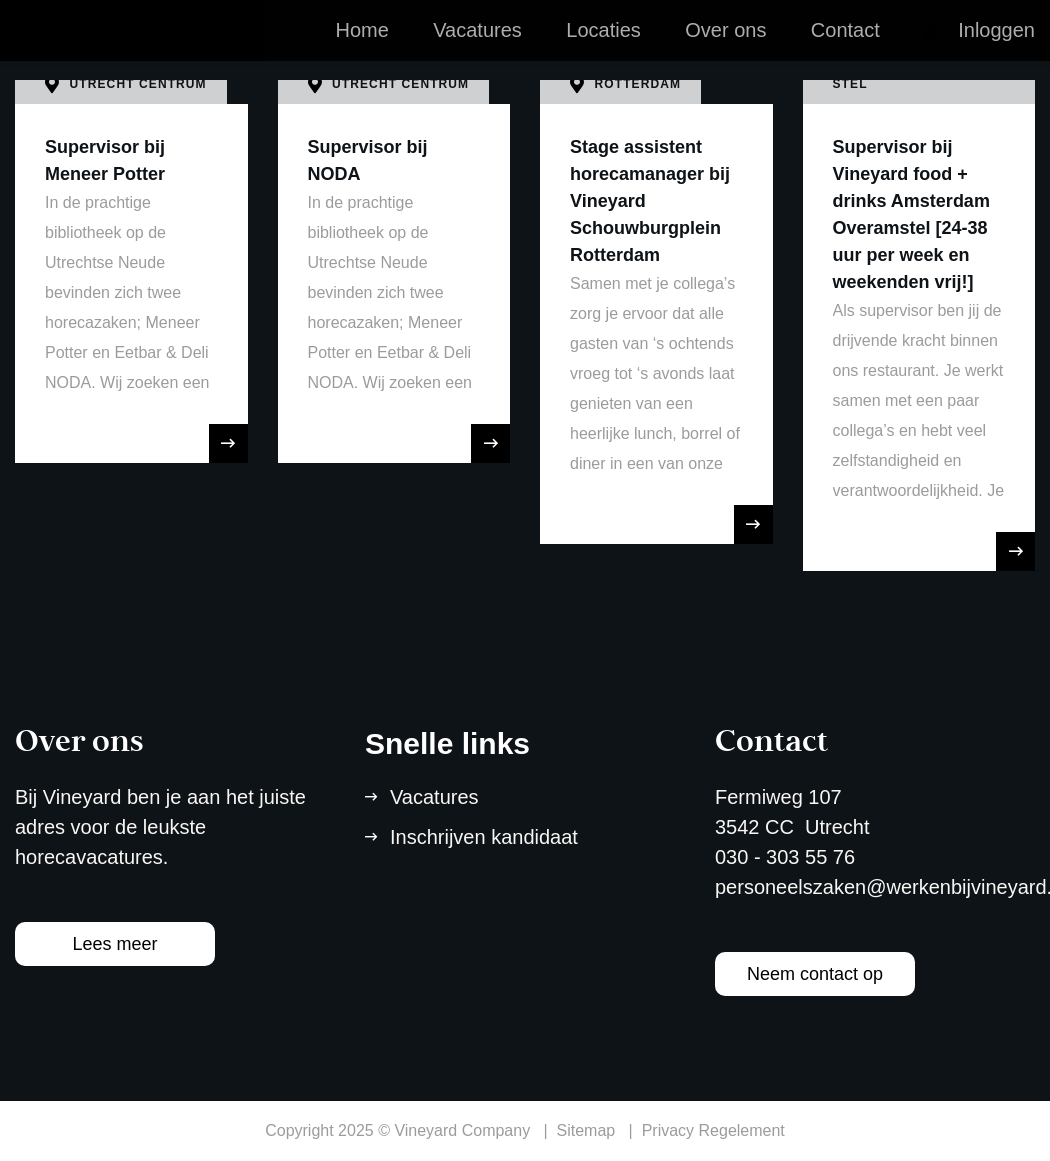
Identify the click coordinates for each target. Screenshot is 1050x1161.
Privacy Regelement (713, 1130)
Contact (845, 50)
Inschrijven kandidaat (484, 837)
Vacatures (477, 50)
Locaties (603, 50)
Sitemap (586, 1130)
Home (361, 50)
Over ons (725, 50)
